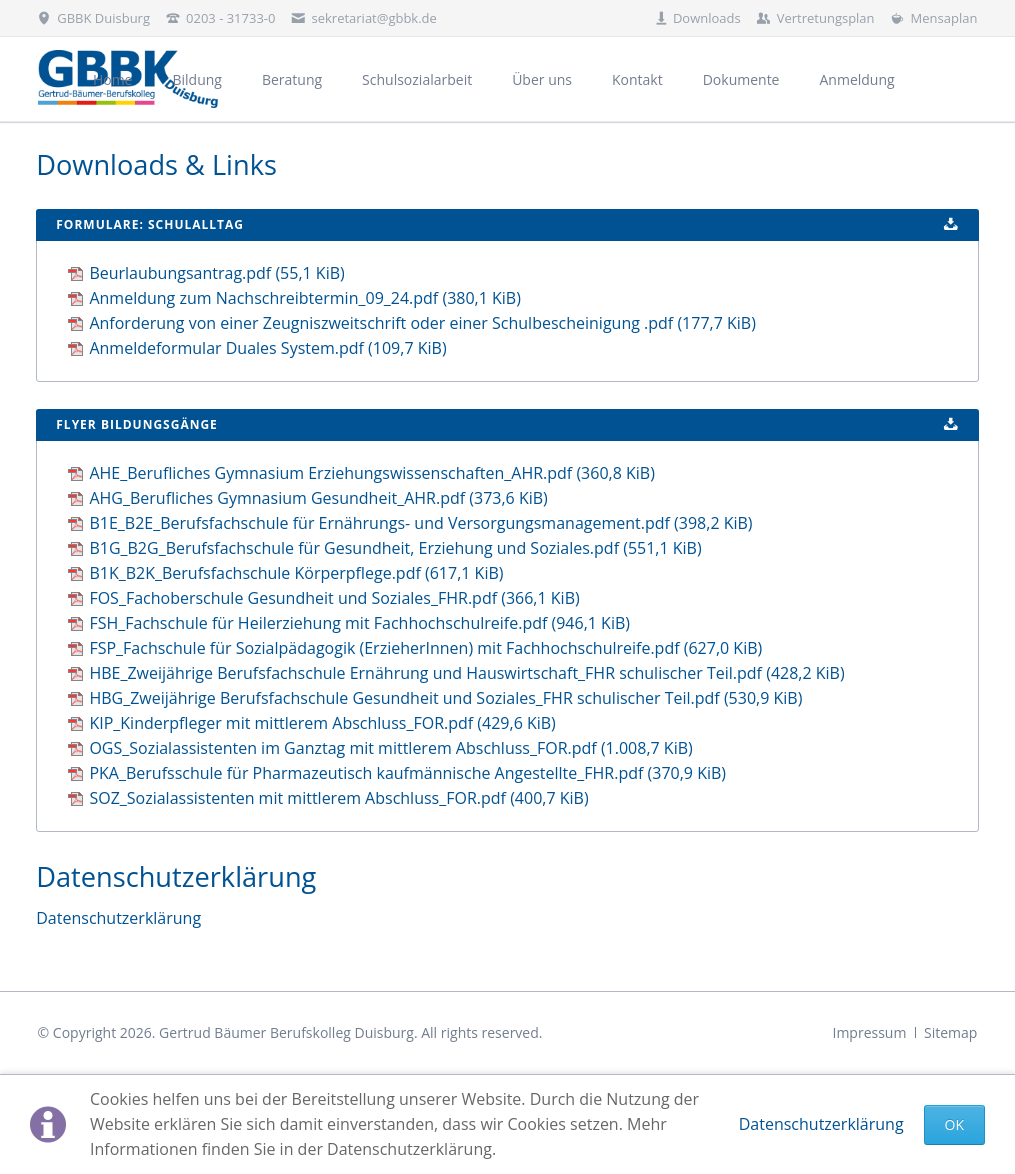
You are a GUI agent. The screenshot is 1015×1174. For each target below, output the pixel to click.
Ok (954, 1124)
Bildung (196, 79)
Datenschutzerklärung (821, 1124)
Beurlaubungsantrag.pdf (216, 273)
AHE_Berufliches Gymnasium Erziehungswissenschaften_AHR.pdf (371, 473)
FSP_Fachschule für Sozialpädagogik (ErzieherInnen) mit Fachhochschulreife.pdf (425, 648)
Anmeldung (856, 79)
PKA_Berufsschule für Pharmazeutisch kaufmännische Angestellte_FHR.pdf (407, 773)
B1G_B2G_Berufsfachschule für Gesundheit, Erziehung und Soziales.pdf (395, 548)
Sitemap (950, 1032)
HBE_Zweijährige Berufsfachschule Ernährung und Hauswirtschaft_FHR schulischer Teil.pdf (466, 673)
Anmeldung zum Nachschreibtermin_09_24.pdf (305, 298)
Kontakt (637, 79)
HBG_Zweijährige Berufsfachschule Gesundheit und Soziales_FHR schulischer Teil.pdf (445, 698)
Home (113, 79)
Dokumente (741, 79)
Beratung (292, 79)
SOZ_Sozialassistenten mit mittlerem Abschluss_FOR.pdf (338, 798)
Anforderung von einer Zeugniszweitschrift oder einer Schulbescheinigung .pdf (422, 323)
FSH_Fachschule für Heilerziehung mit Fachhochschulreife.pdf (359, 623)
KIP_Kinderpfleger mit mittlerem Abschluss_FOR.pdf (322, 723)
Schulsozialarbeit (417, 79)
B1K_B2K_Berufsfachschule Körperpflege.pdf (296, 573)
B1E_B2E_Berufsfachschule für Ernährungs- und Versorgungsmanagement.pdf (420, 523)
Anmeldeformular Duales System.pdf (267, 348)
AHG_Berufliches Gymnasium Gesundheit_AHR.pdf (318, 498)
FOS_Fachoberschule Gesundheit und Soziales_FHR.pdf (334, 598)
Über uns (542, 79)
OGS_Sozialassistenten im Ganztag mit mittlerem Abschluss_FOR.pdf (390, 748)
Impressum (870, 1032)
